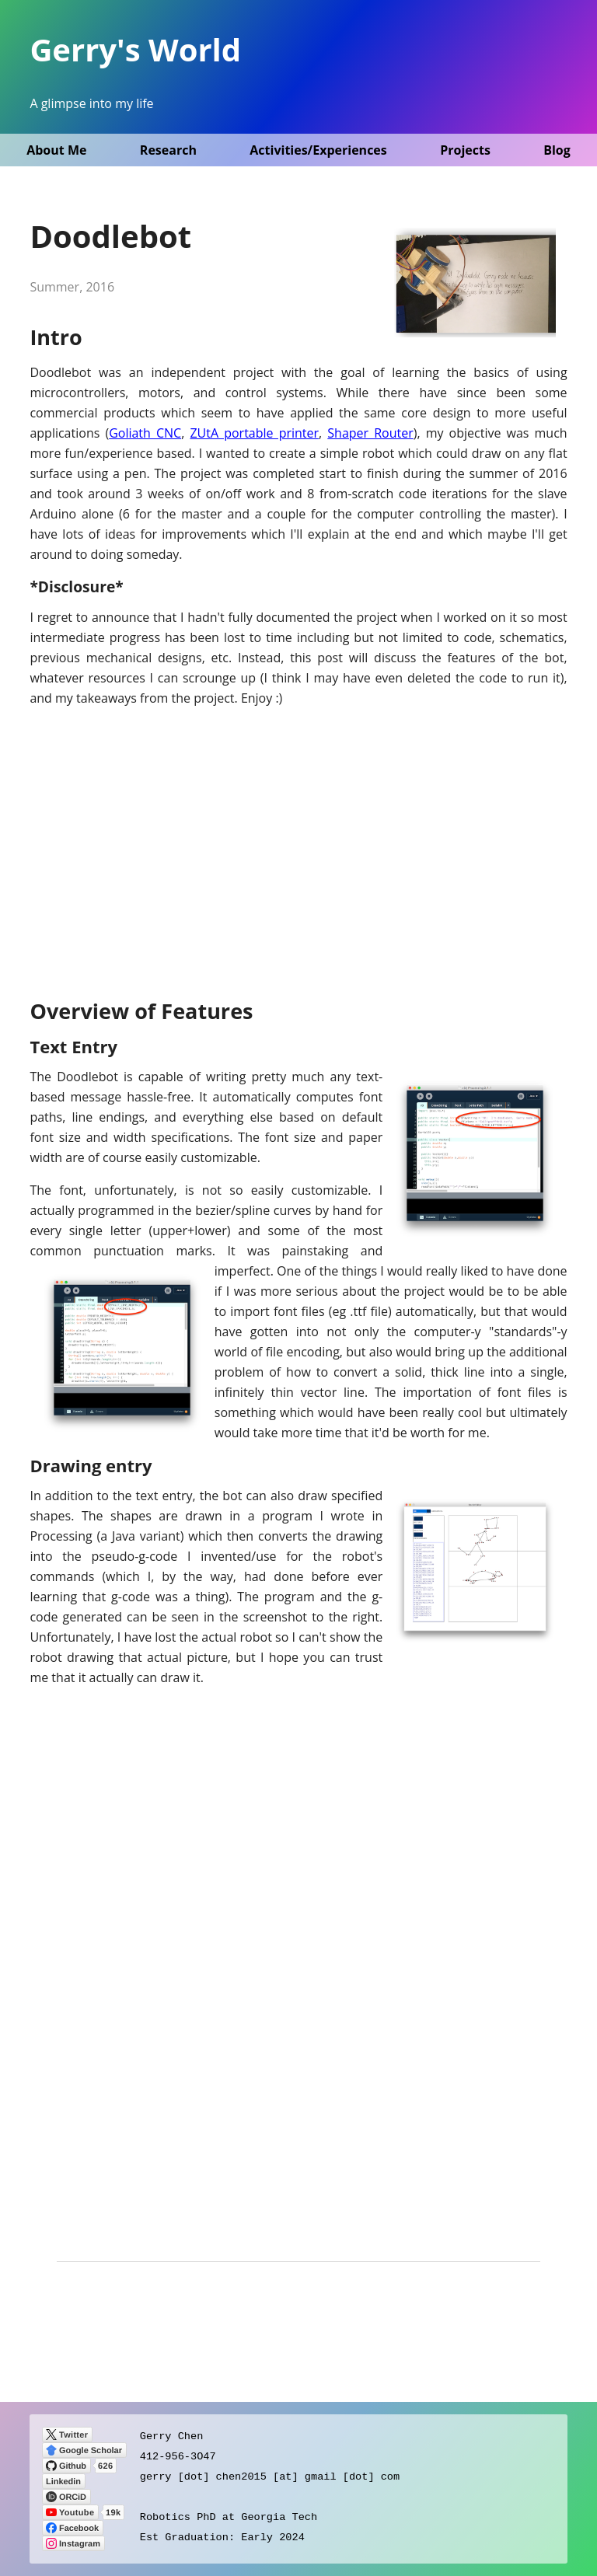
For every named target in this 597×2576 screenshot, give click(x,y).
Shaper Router (370, 433)
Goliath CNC (145, 433)
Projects (465, 150)
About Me (56, 150)
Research (168, 150)
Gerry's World (135, 49)
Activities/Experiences (318, 150)
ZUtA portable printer (254, 433)
